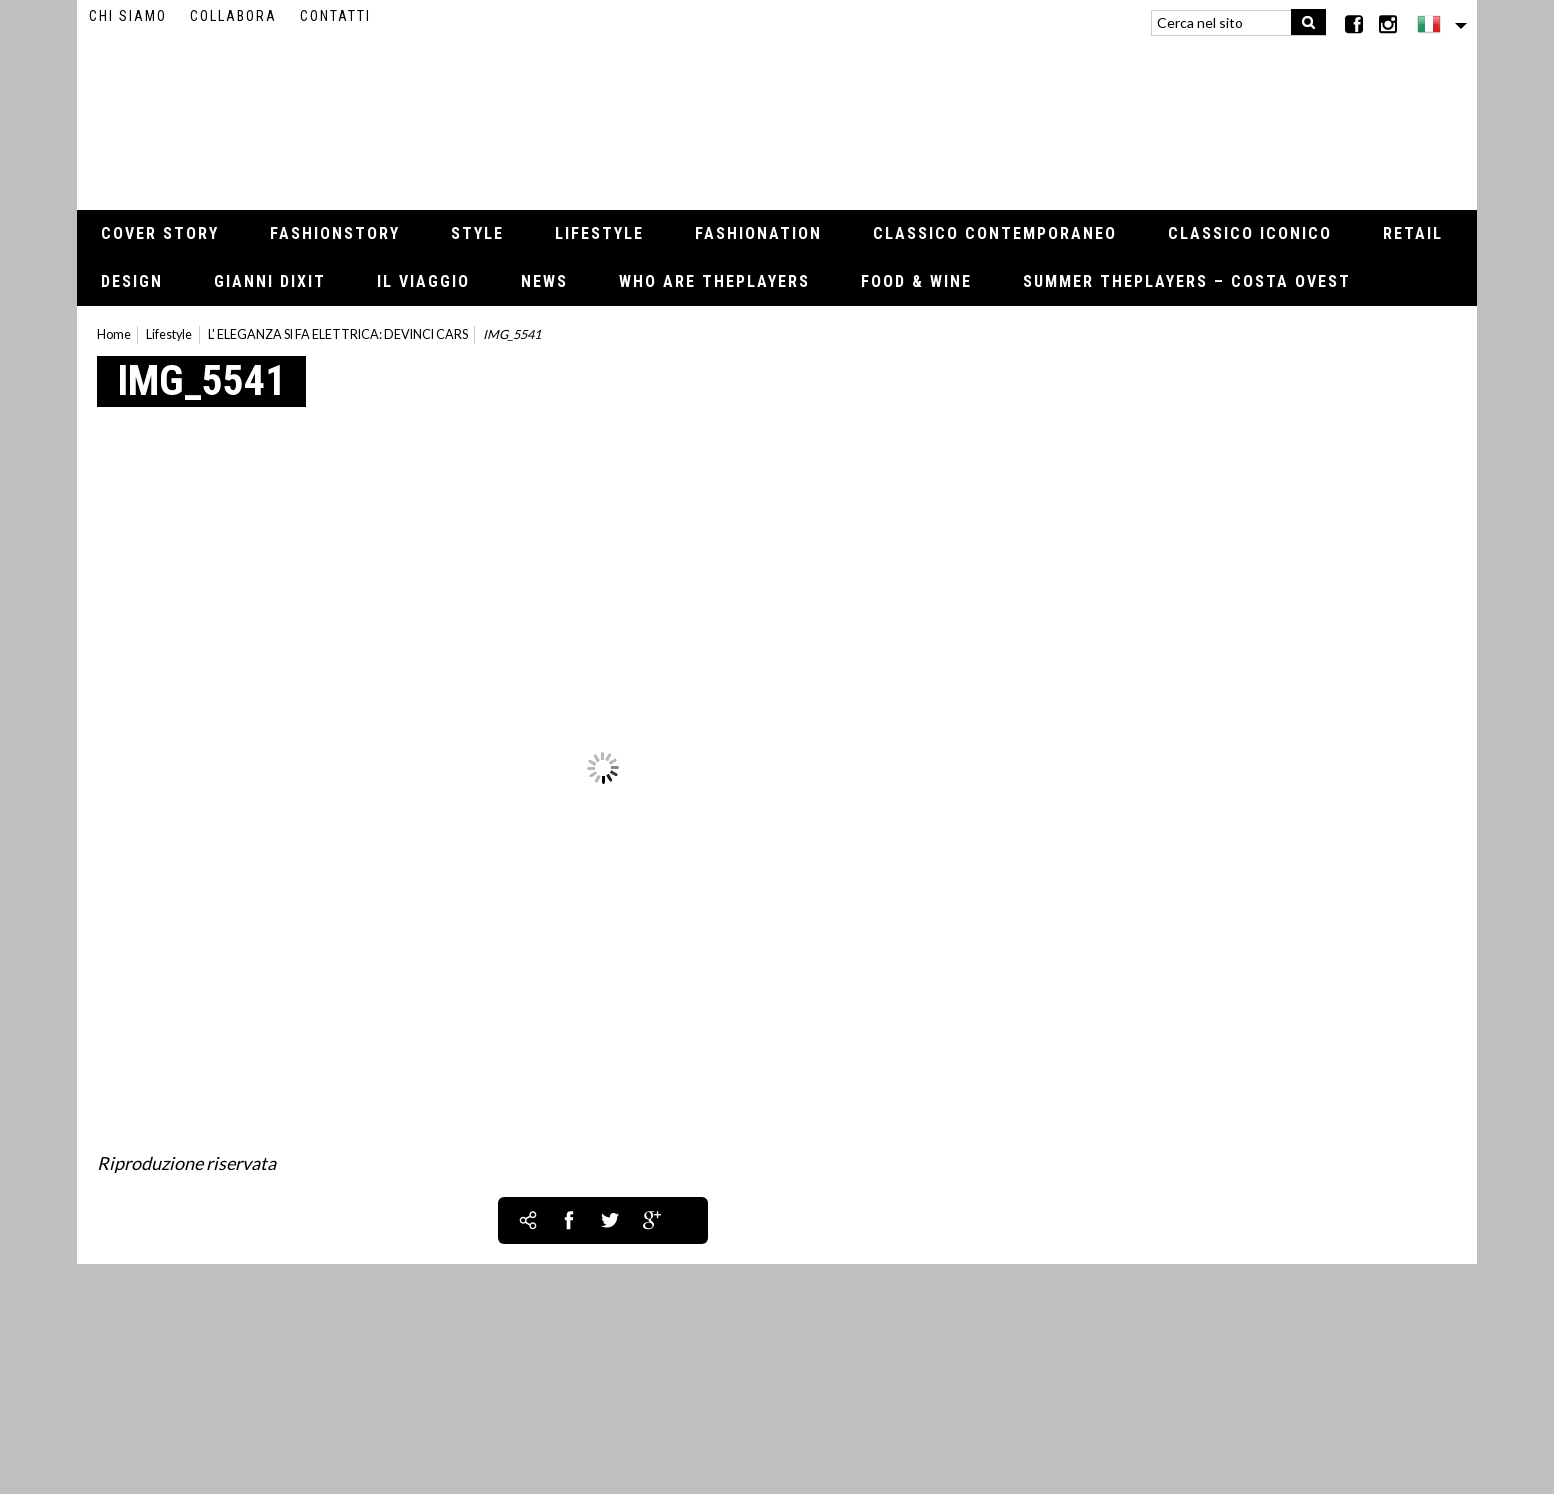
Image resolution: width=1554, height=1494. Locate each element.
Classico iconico (1250, 233)
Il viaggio (423, 281)
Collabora (233, 16)
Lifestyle (599, 233)
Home (114, 334)
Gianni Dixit (270, 281)
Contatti (335, 16)
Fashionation (758, 233)
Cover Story (160, 233)
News (544, 281)
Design (132, 281)
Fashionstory (335, 233)
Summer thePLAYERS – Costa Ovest (1187, 281)
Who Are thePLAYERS (714, 281)
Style (477, 233)
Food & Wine (916, 281)
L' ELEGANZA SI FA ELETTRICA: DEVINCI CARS (338, 334)
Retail (1413, 233)
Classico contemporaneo (995, 233)
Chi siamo (128, 16)
